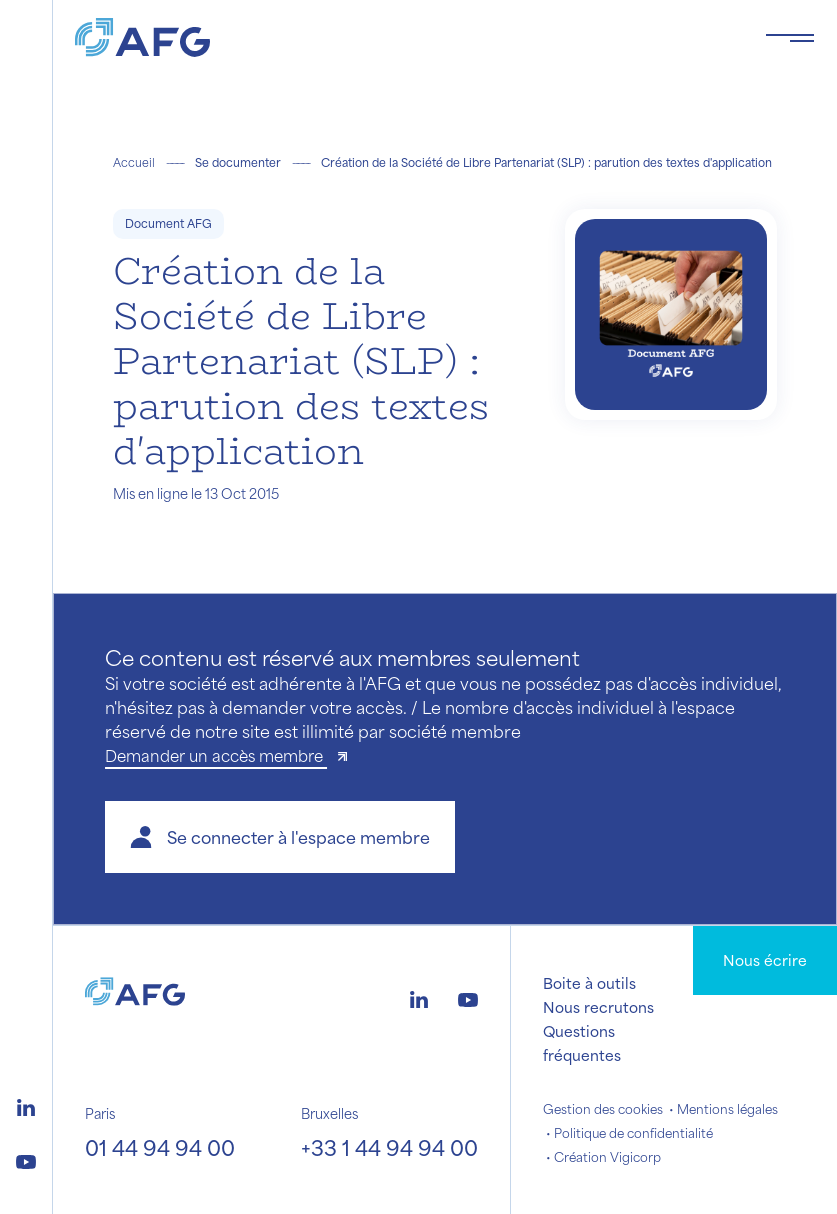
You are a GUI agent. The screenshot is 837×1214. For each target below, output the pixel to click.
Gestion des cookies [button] (603, 1109)
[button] (280, 837)
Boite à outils (589, 983)
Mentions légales (727, 1109)
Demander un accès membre (216, 755)
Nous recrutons (598, 1007)
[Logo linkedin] (26, 1105)
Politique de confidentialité (633, 1133)
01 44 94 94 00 (160, 1147)
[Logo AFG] (404, 37)
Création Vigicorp (607, 1157)
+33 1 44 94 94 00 (389, 1147)
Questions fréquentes (582, 1043)
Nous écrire (765, 960)
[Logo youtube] (26, 1159)
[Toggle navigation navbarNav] (790, 38)
